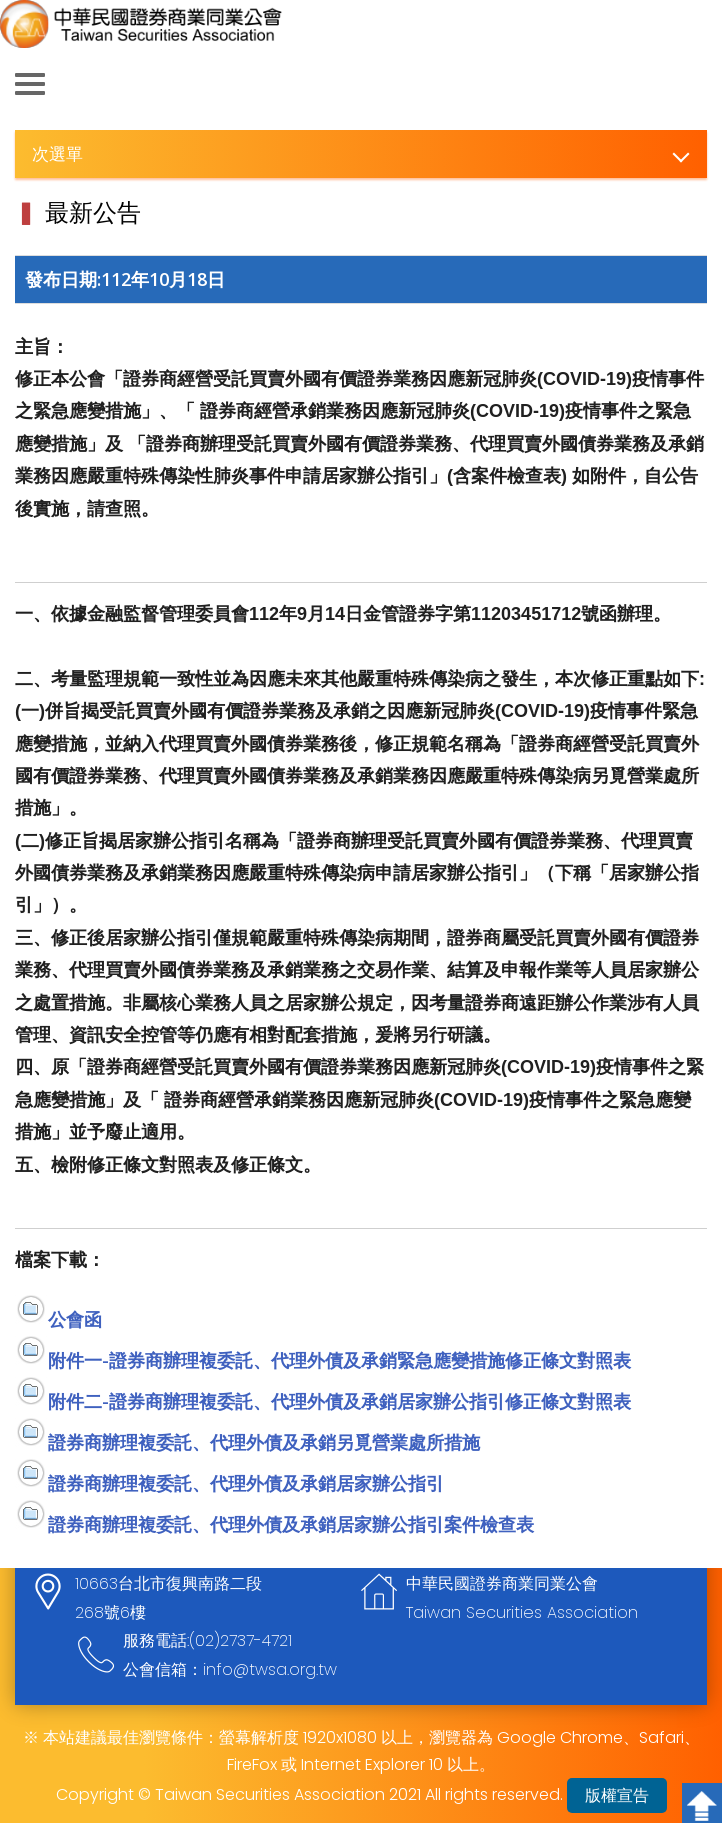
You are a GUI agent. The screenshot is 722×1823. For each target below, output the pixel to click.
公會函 (75, 1319)
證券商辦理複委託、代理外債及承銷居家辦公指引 (246, 1483)
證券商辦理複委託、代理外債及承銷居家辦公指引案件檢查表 (291, 1524)
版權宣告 (617, 1795)
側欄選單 (30, 84)
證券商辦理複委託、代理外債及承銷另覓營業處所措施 (264, 1442)
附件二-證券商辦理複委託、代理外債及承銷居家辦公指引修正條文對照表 (339, 1401)
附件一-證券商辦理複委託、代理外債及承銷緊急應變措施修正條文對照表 (339, 1360)
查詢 (692, 85)
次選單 (57, 153)
